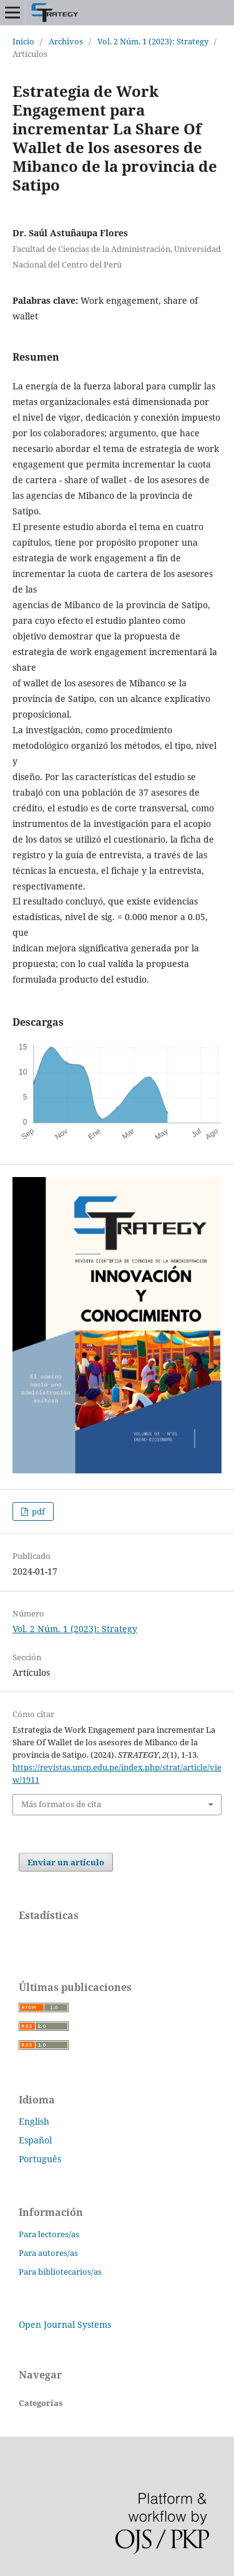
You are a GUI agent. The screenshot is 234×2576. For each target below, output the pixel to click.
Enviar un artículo (65, 1862)
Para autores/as (48, 2252)
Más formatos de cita (61, 1804)
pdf (37, 1511)
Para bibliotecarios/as (60, 2271)
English (34, 2121)
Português (40, 2159)
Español (35, 2140)
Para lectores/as (49, 2234)
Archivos (66, 41)
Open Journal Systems (65, 2324)
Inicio (23, 41)
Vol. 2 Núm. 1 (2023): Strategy (152, 41)
